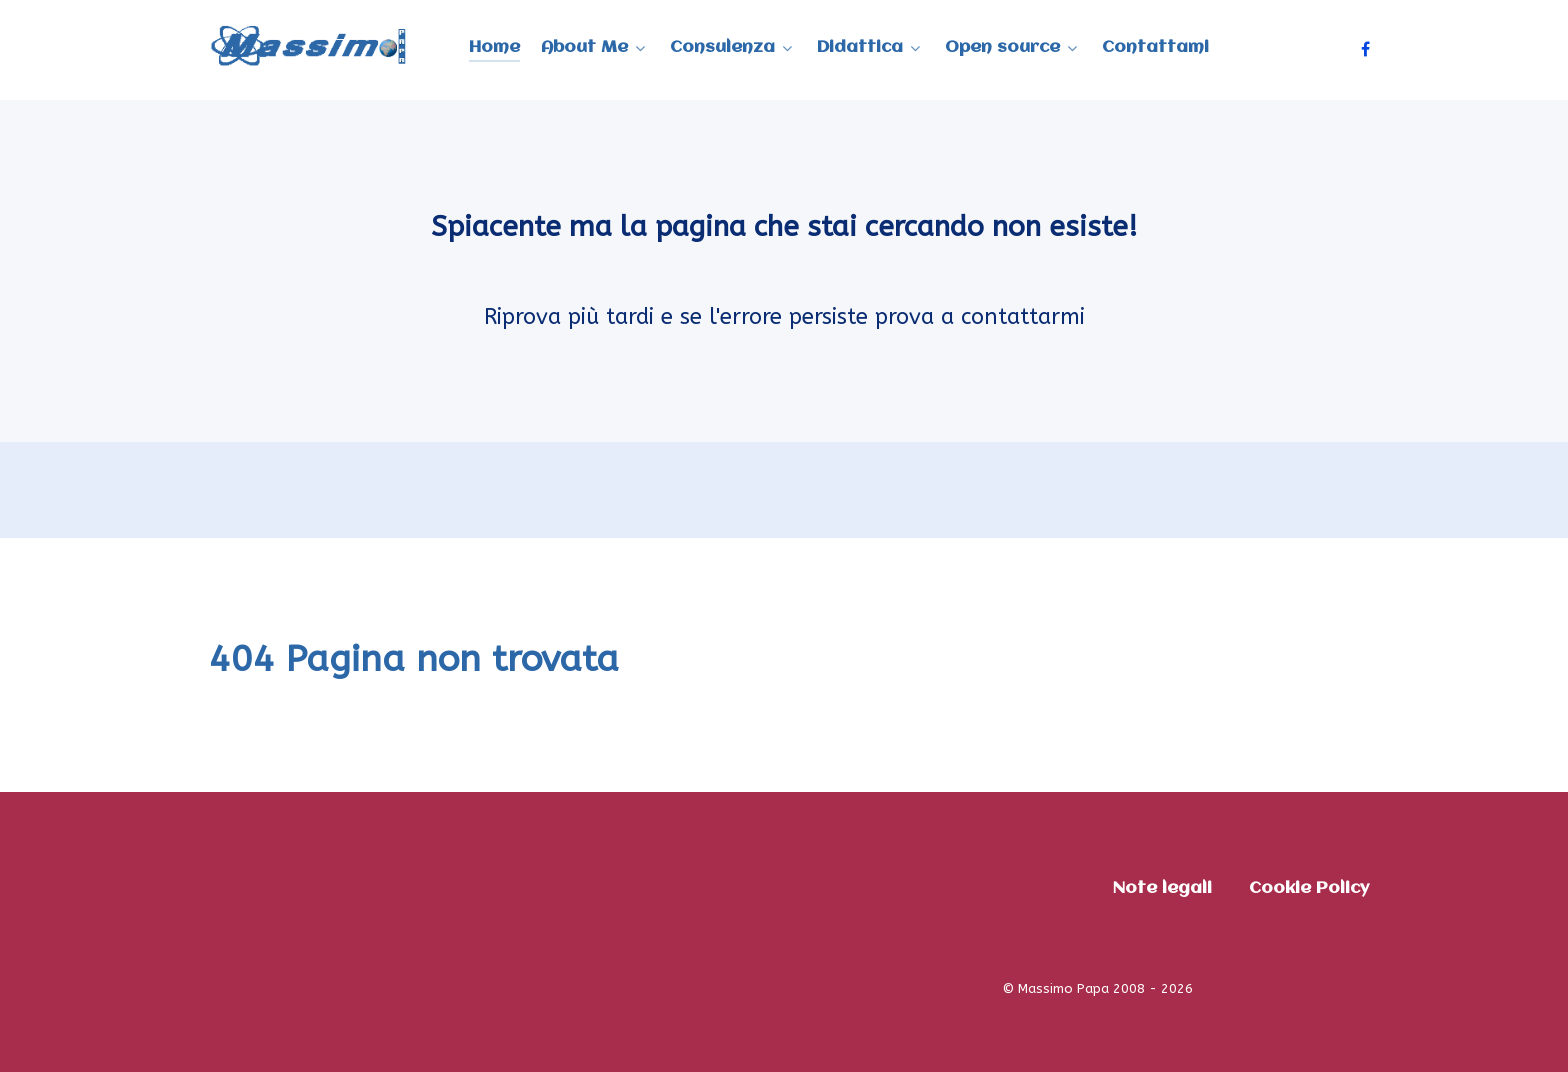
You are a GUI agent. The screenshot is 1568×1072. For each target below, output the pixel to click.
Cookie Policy (1309, 888)
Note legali (1162, 888)
